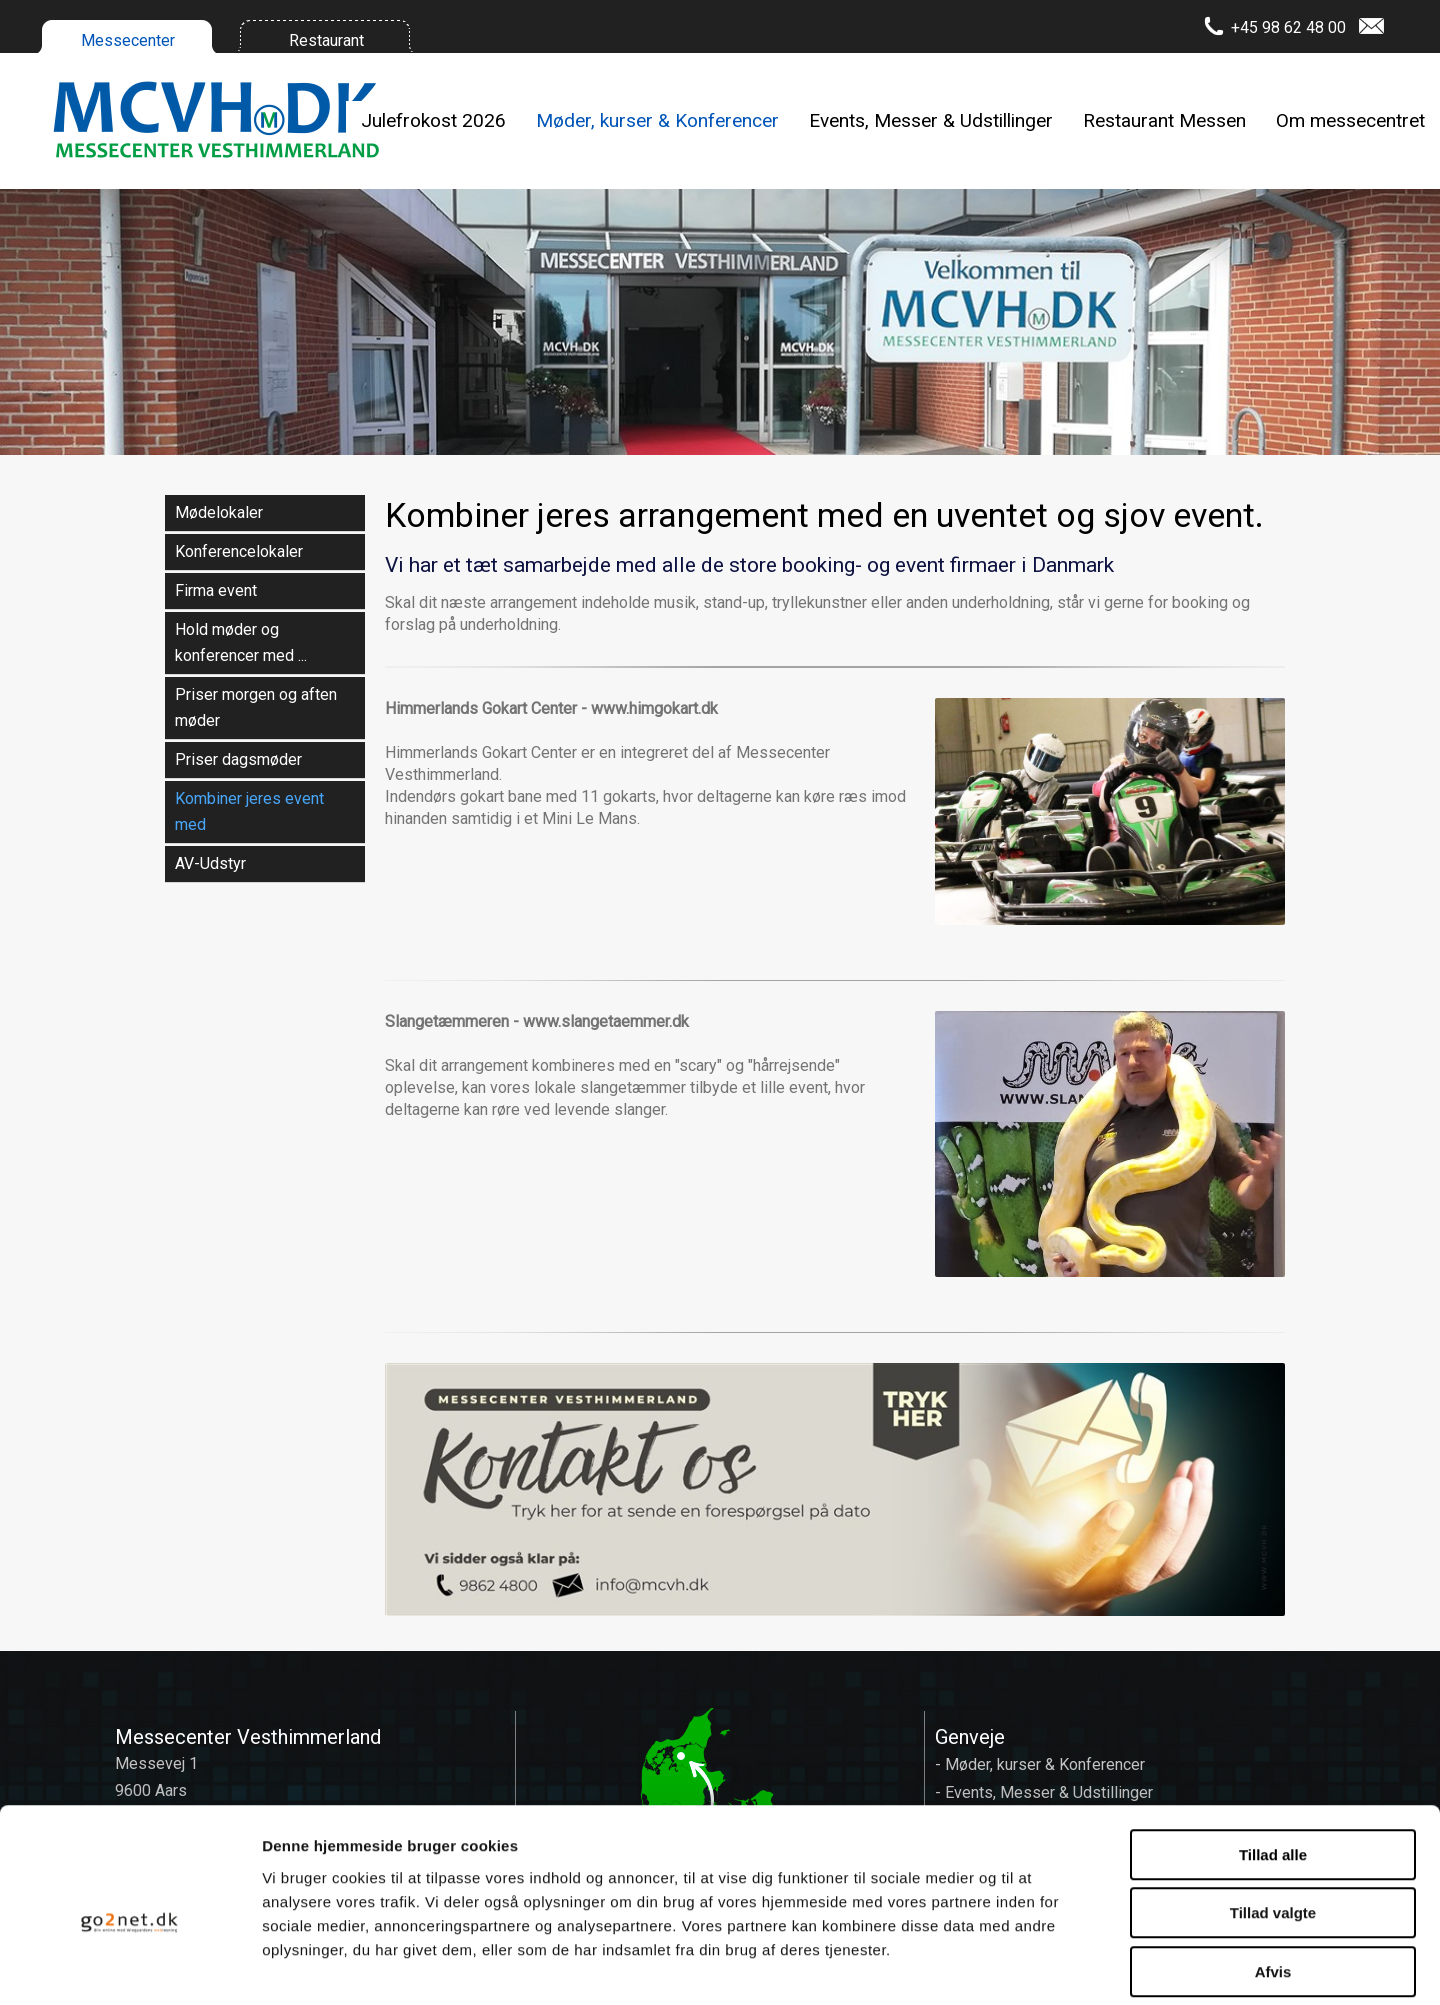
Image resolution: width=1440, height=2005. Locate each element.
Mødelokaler (219, 512)
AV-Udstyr (210, 863)
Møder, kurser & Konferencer (657, 120)
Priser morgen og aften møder (256, 707)
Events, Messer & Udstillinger (931, 120)
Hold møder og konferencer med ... (241, 642)
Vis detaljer (1039, 1965)
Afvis (1273, 1877)
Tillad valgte (1273, 1819)
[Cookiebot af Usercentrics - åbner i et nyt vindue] (129, 1966)
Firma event (216, 590)
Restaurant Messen (1164, 120)
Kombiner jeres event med (249, 811)
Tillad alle (1273, 1760)
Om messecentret (1350, 120)
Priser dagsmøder (238, 759)
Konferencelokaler (239, 551)
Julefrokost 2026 (433, 120)
